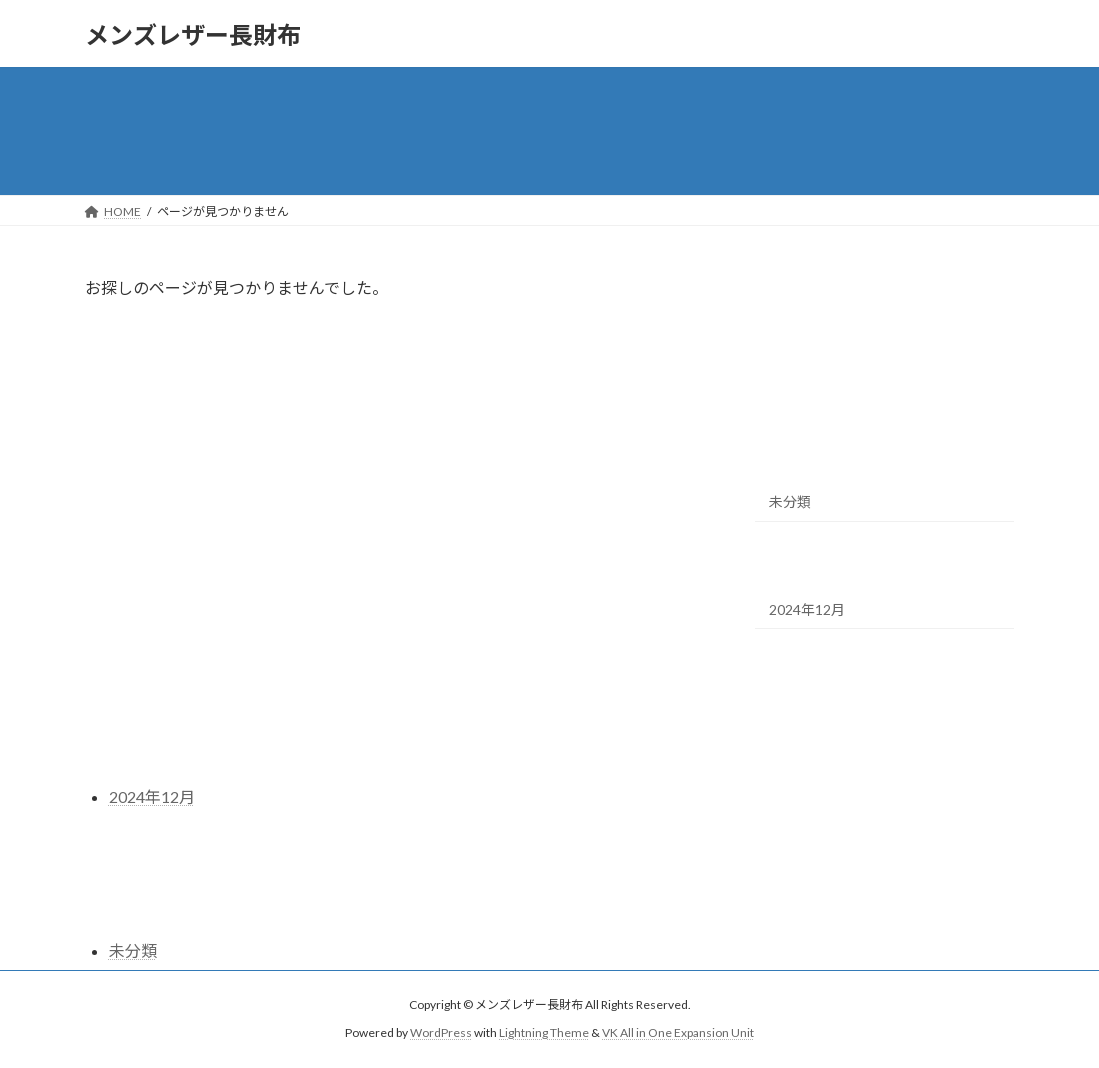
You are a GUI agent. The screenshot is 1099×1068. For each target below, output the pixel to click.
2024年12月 (807, 609)
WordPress (441, 1032)
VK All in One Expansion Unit (678, 1032)
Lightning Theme (544, 1032)
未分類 (790, 501)
